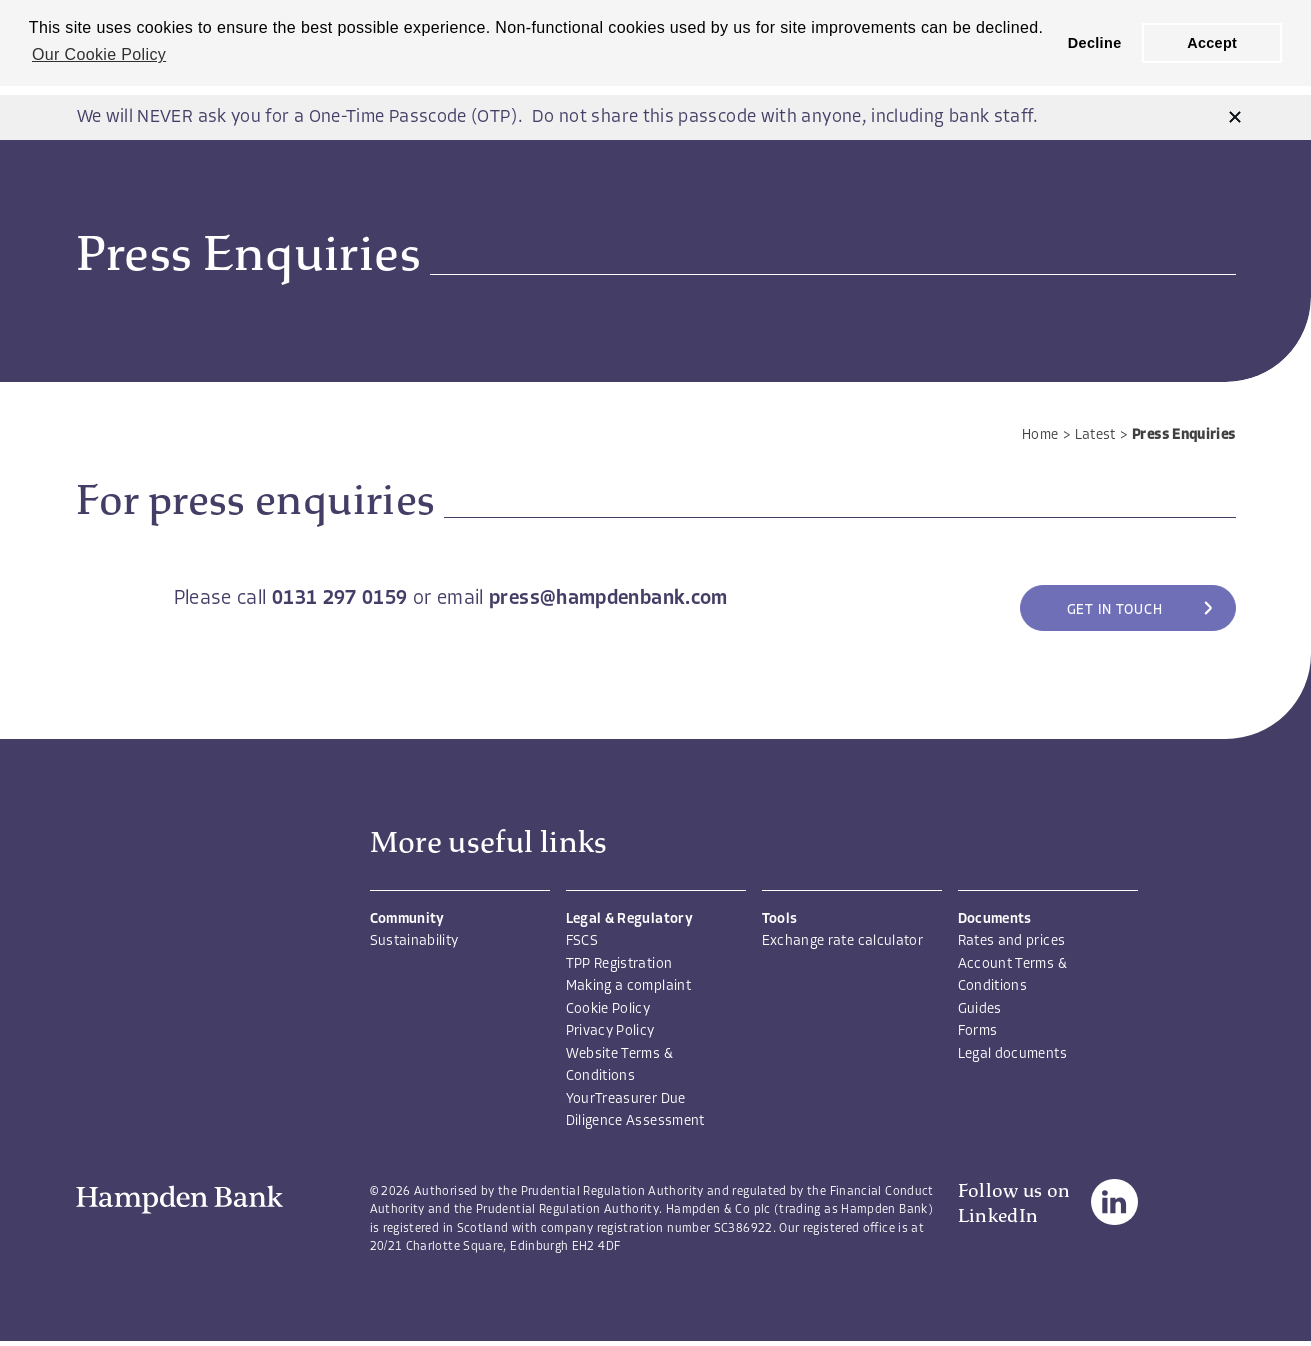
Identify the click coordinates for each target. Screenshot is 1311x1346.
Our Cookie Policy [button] (99, 54)
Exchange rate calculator (843, 941)
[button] (1235, 117)
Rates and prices (1012, 941)
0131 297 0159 (340, 599)
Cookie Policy (608, 1009)
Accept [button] (1212, 43)
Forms (978, 1031)
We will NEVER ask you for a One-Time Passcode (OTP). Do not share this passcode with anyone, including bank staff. (557, 117)
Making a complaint (628, 986)
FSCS (582, 941)
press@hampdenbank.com (608, 599)
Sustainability (414, 941)
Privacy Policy (610, 1031)
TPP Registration (619, 964)
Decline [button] (1095, 43)
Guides (980, 1009)
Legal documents (1012, 1054)
